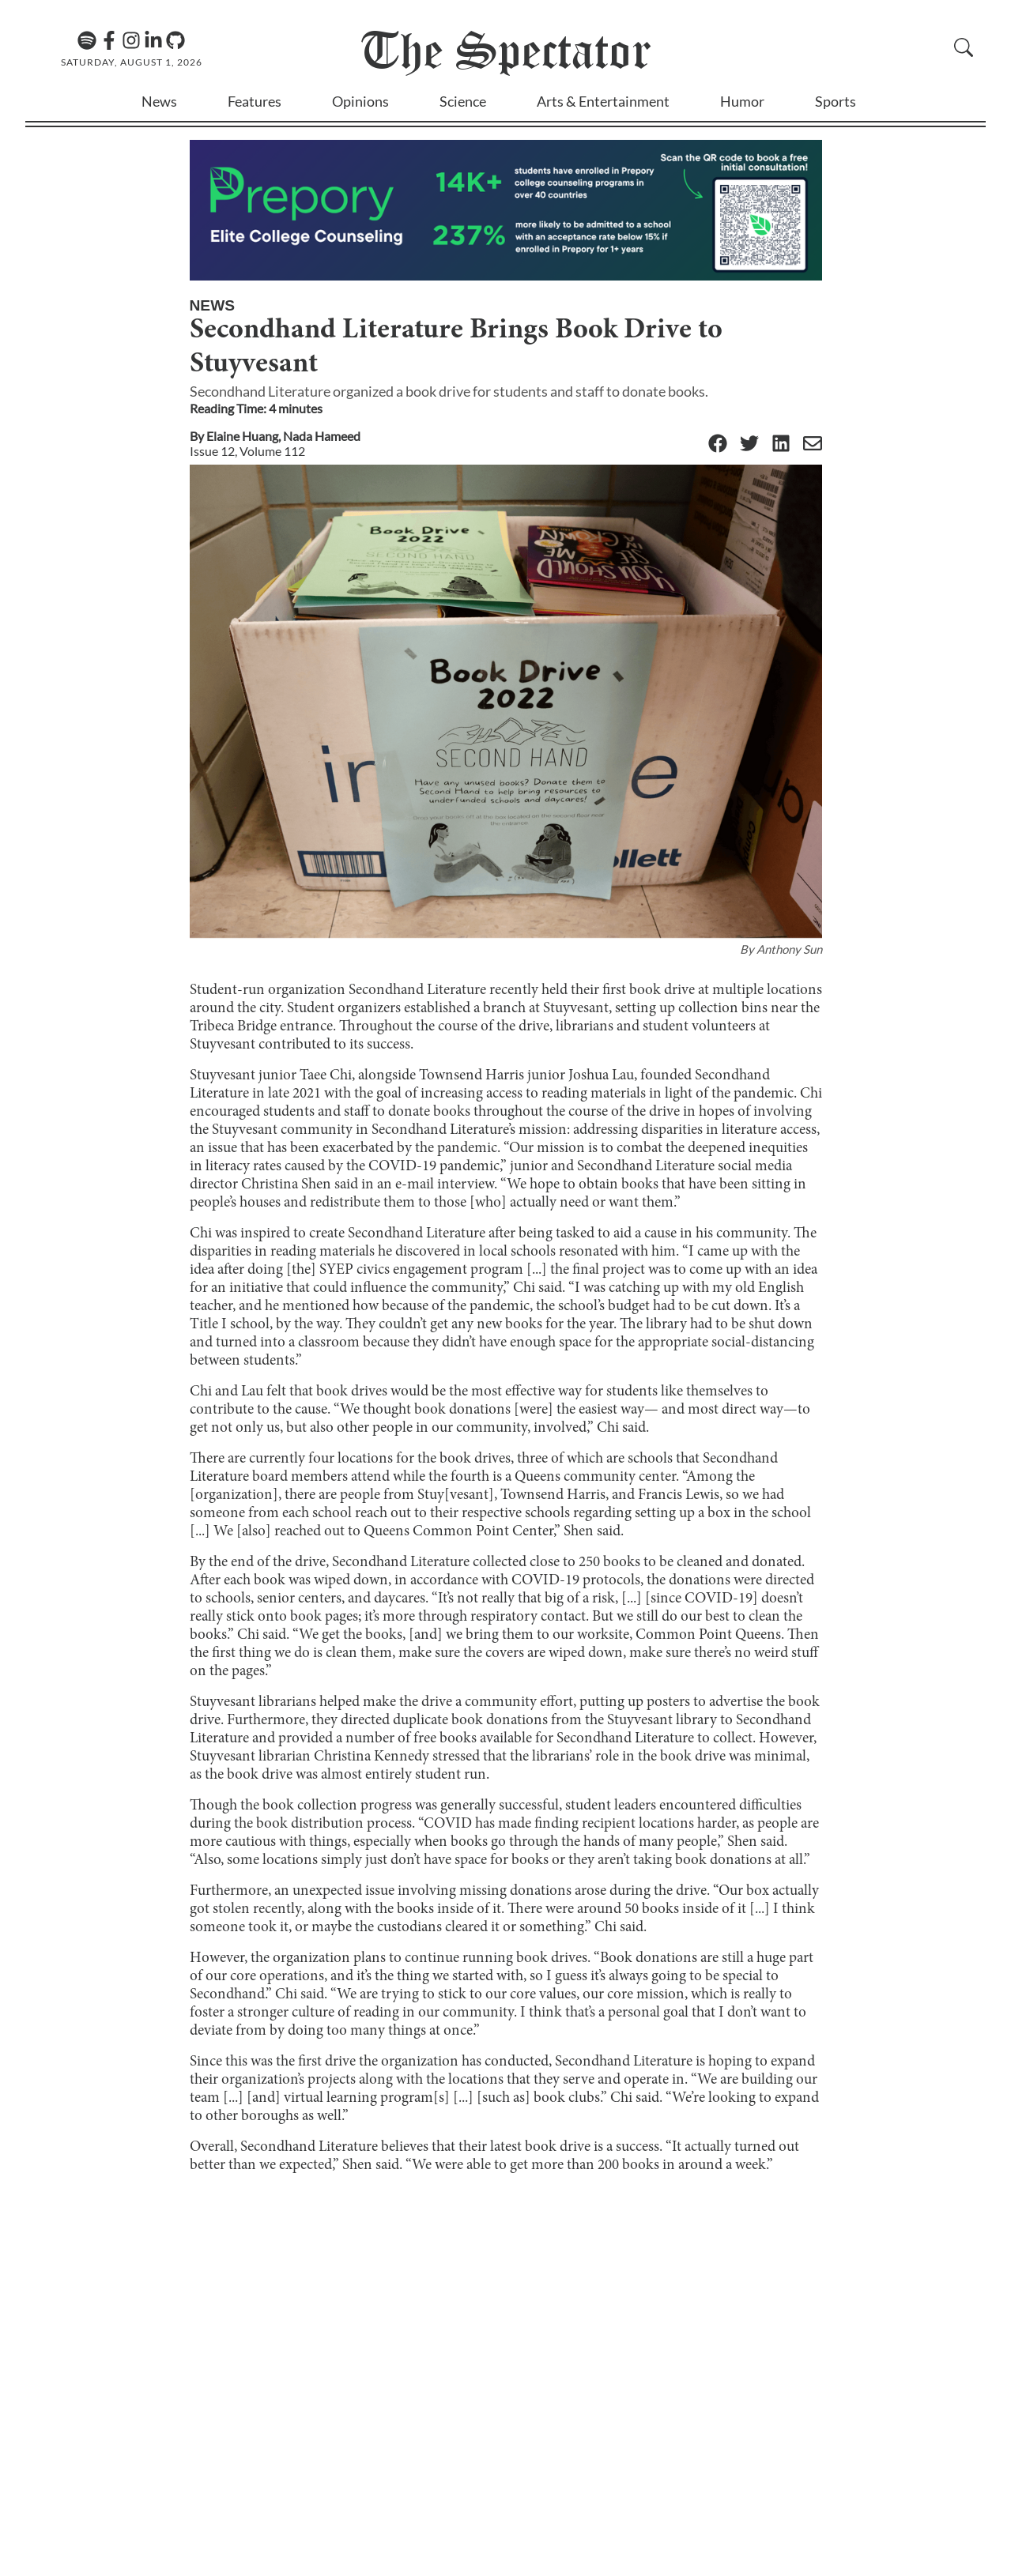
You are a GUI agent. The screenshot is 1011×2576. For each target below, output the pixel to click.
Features (254, 101)
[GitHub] (175, 40)
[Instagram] (131, 40)
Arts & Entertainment (603, 101)
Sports (835, 101)
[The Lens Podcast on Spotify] (86, 40)
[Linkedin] (153, 40)
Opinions (360, 101)
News (159, 101)
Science (462, 101)
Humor (742, 101)
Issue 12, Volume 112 (247, 450)
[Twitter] (749, 444)
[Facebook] (109, 40)
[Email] (812, 444)
